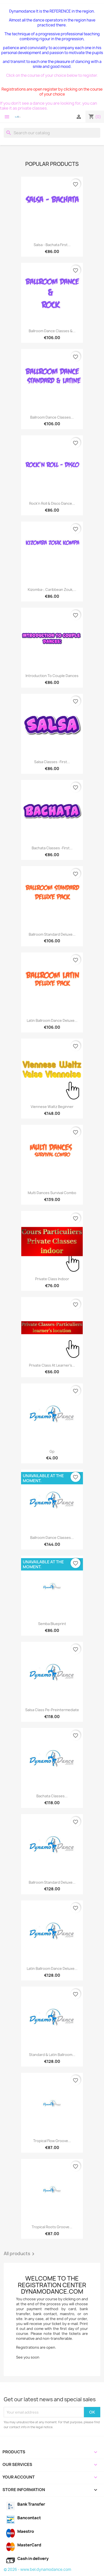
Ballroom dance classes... (52, 1537)
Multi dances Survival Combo (52, 1192)
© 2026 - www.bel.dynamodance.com (37, 2569)
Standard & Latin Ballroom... (52, 2054)
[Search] (52, 133)
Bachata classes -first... (52, 848)
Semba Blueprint (52, 1623)
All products (20, 2254)
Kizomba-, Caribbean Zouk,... (52, 589)
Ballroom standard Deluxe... (52, 934)
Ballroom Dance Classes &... (52, 331)
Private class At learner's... (52, 1365)
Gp (52, 1451)
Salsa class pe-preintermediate (52, 1709)
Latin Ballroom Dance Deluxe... (52, 1020)
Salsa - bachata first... (52, 244)
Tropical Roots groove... (52, 2227)
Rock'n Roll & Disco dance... (52, 503)
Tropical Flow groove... (52, 2140)
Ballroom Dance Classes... (52, 417)
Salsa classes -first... (52, 761)
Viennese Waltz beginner (52, 1106)
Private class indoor (52, 1279)
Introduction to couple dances (52, 675)
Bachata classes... (52, 1796)
